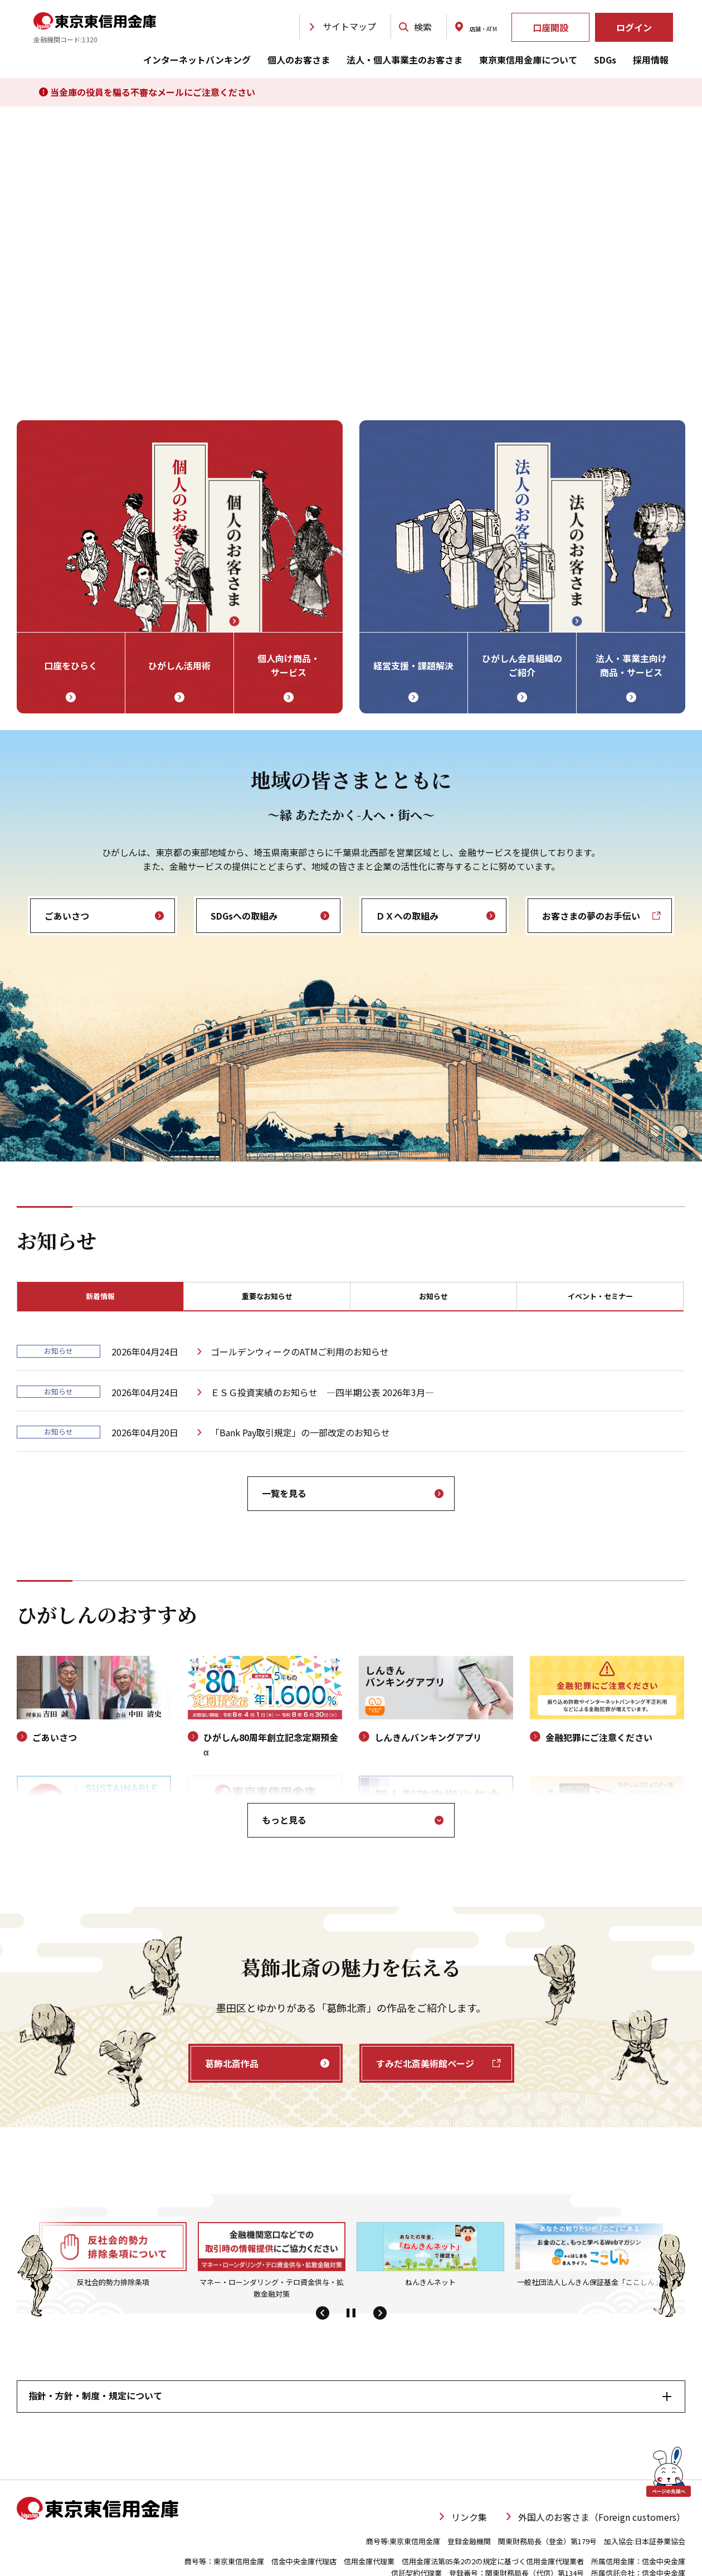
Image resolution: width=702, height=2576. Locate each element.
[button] (322, 2317)
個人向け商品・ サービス (288, 665)
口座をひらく (71, 665)
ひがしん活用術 (179, 665)
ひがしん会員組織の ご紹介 (522, 665)
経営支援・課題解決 (413, 665)
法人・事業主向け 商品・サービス (631, 665)
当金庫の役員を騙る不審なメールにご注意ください (147, 92)
